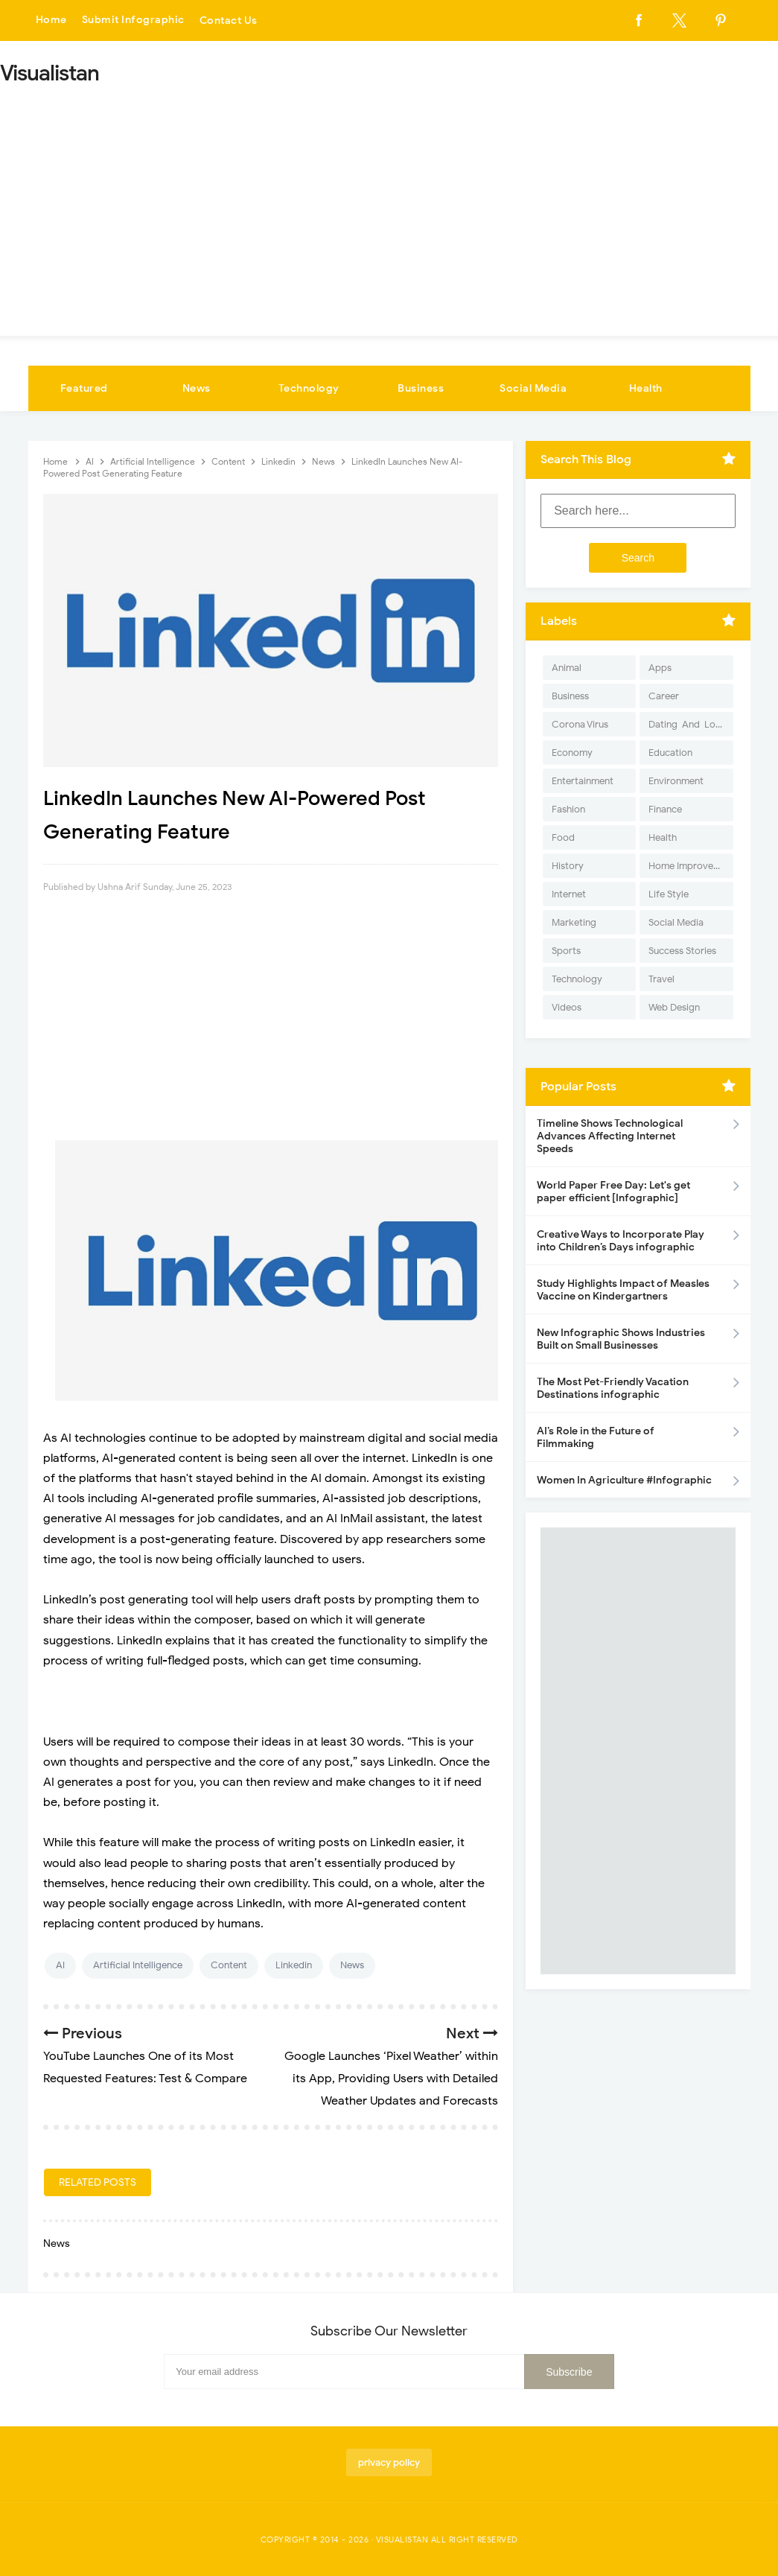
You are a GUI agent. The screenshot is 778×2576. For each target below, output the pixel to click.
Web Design (674, 1007)
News (196, 388)
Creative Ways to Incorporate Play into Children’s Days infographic (620, 1240)
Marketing (574, 922)
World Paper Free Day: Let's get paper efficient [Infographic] (613, 1191)
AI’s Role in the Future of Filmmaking (595, 1437)
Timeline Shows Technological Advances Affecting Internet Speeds (610, 1136)
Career (663, 696)
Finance (665, 809)
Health (646, 388)
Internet (569, 894)
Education (670, 752)
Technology (308, 388)
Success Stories (682, 950)
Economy (572, 752)
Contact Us (229, 20)
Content (229, 1965)
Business (421, 388)
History (568, 865)
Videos (566, 1007)
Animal (566, 667)
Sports (566, 950)
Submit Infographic (133, 20)
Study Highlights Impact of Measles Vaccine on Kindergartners (623, 1290)
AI (60, 1965)
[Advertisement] (389, 205)
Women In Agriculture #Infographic (624, 1480)
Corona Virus (580, 724)
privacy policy (389, 2462)
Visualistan (402, 2539)
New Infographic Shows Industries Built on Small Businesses (621, 1339)
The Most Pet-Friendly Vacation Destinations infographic (613, 1388)
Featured (84, 388)
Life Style (668, 894)
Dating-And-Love (687, 724)
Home (51, 20)
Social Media (533, 388)
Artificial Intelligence (137, 1965)
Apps (660, 667)
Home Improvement (690, 865)
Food (563, 837)
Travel (661, 979)
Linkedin (293, 1965)
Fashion (568, 809)
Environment (676, 781)
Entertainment (582, 781)
